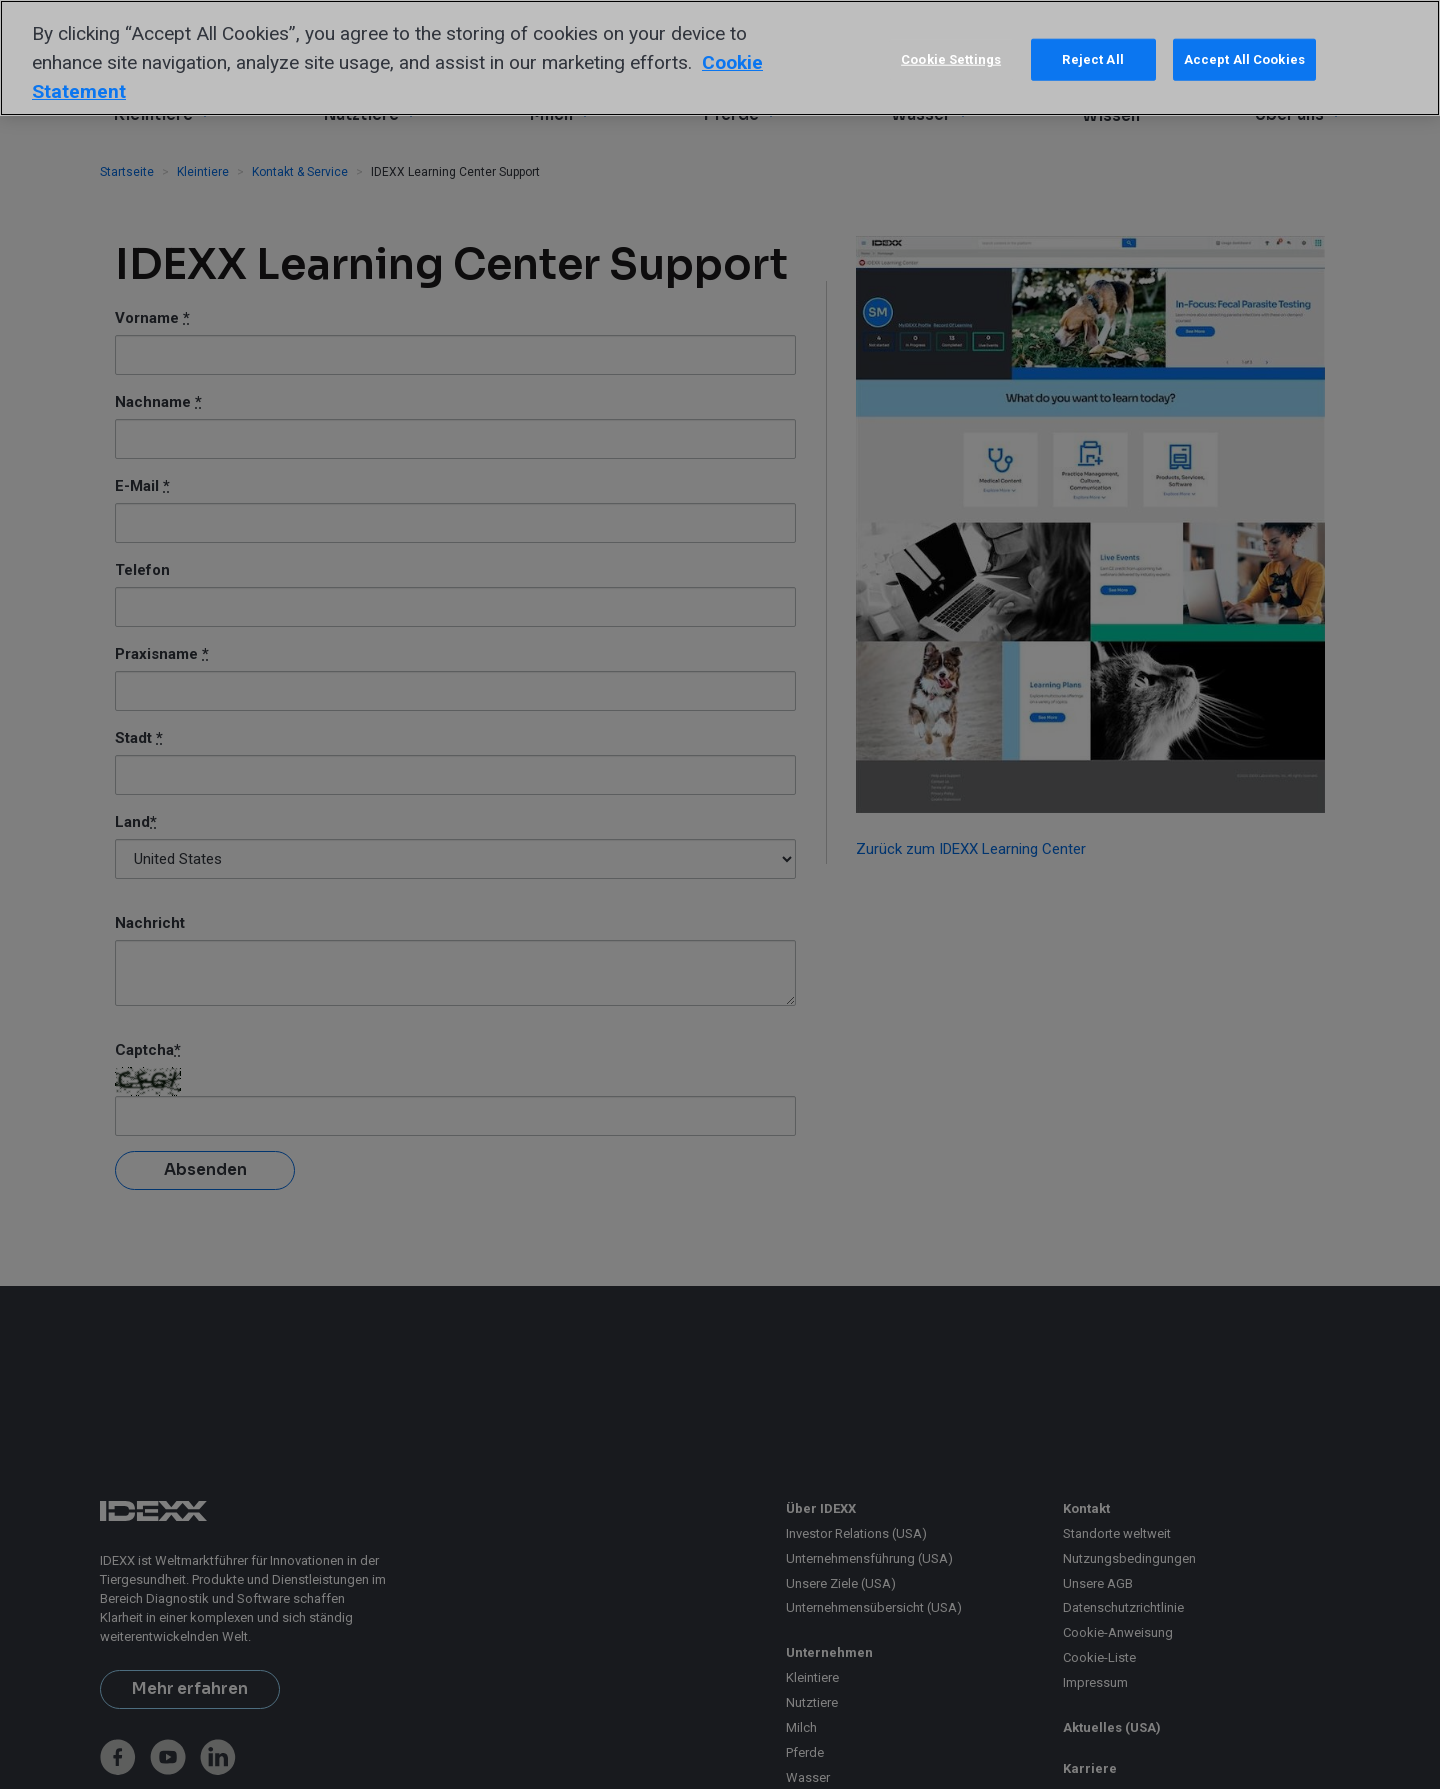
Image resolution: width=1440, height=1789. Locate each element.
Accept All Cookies (1244, 59)
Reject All (1092, 59)
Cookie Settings (951, 59)
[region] (720, 58)
